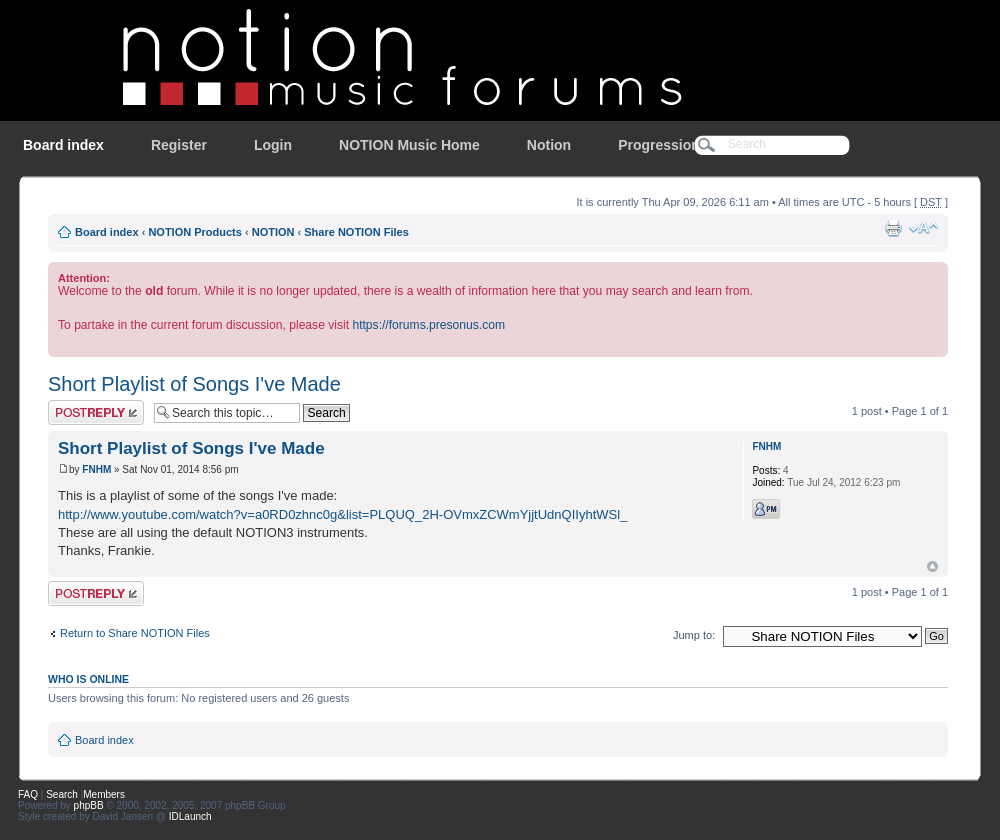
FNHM (96, 469)
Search (62, 794)
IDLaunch (190, 816)
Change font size (923, 228)
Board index (63, 145)
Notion (549, 145)
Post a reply (96, 412)
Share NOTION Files (356, 232)
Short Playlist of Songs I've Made (194, 384)
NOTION (273, 232)
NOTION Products (195, 232)
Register (179, 145)
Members (104, 794)
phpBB (89, 805)
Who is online (88, 679)
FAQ (28, 794)
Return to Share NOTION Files (135, 633)
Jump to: (694, 635)
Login (273, 145)
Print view (893, 228)
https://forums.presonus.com (428, 325)
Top (932, 566)
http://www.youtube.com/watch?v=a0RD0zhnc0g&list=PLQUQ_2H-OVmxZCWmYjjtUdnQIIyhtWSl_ (342, 514)
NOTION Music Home (409, 145)
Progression (659, 145)
